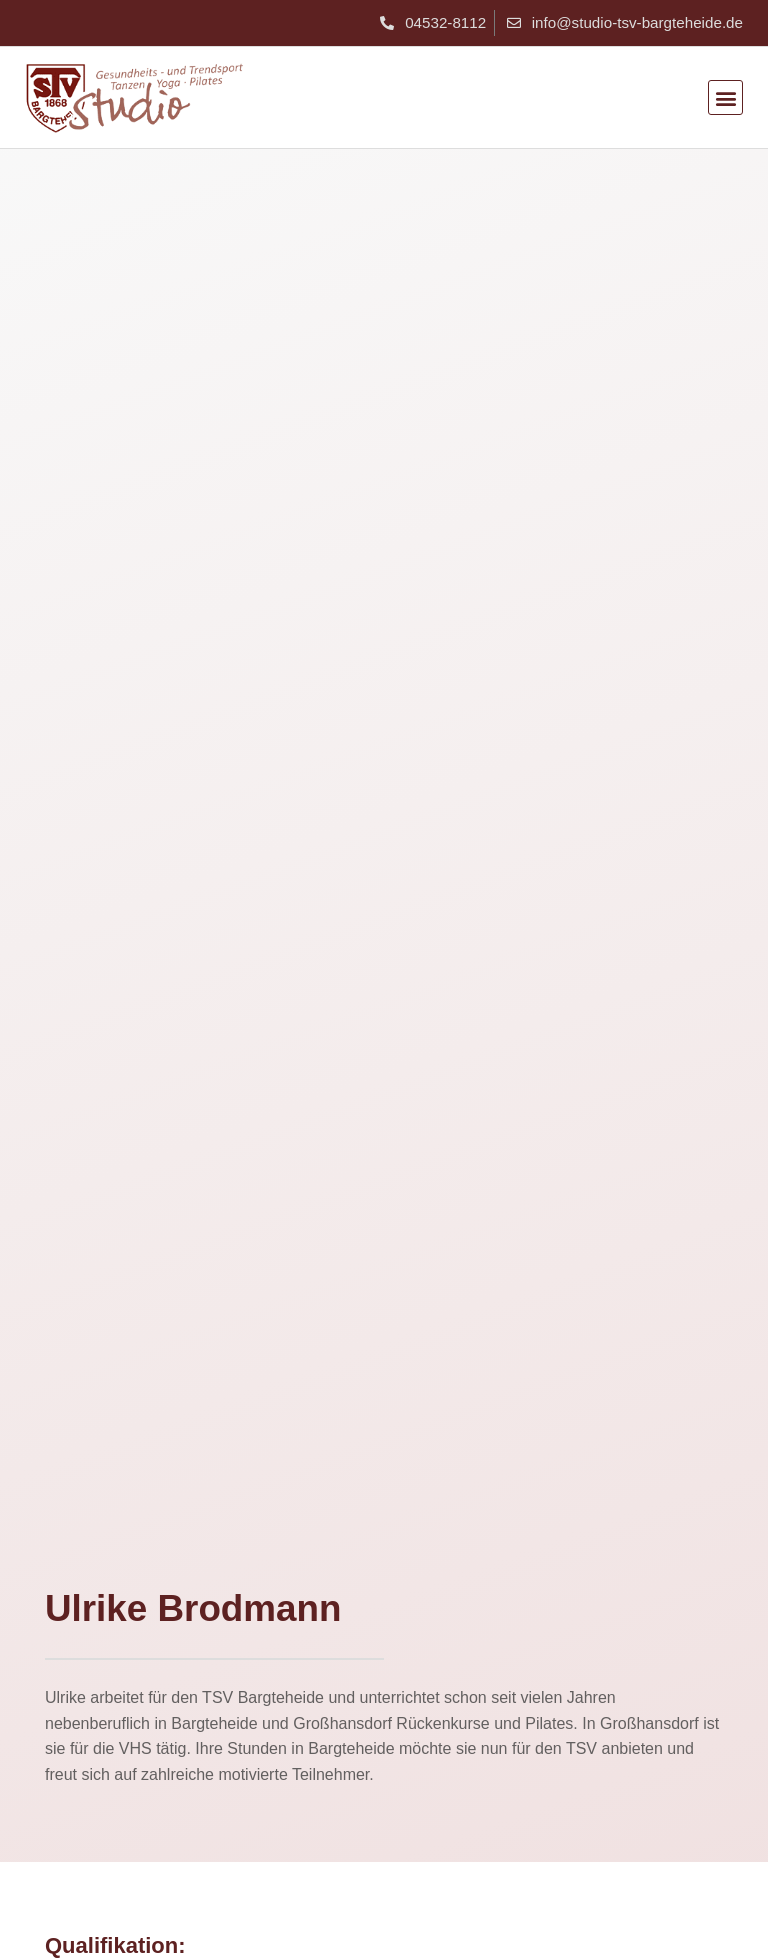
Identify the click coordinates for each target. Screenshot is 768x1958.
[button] (725, 97)
